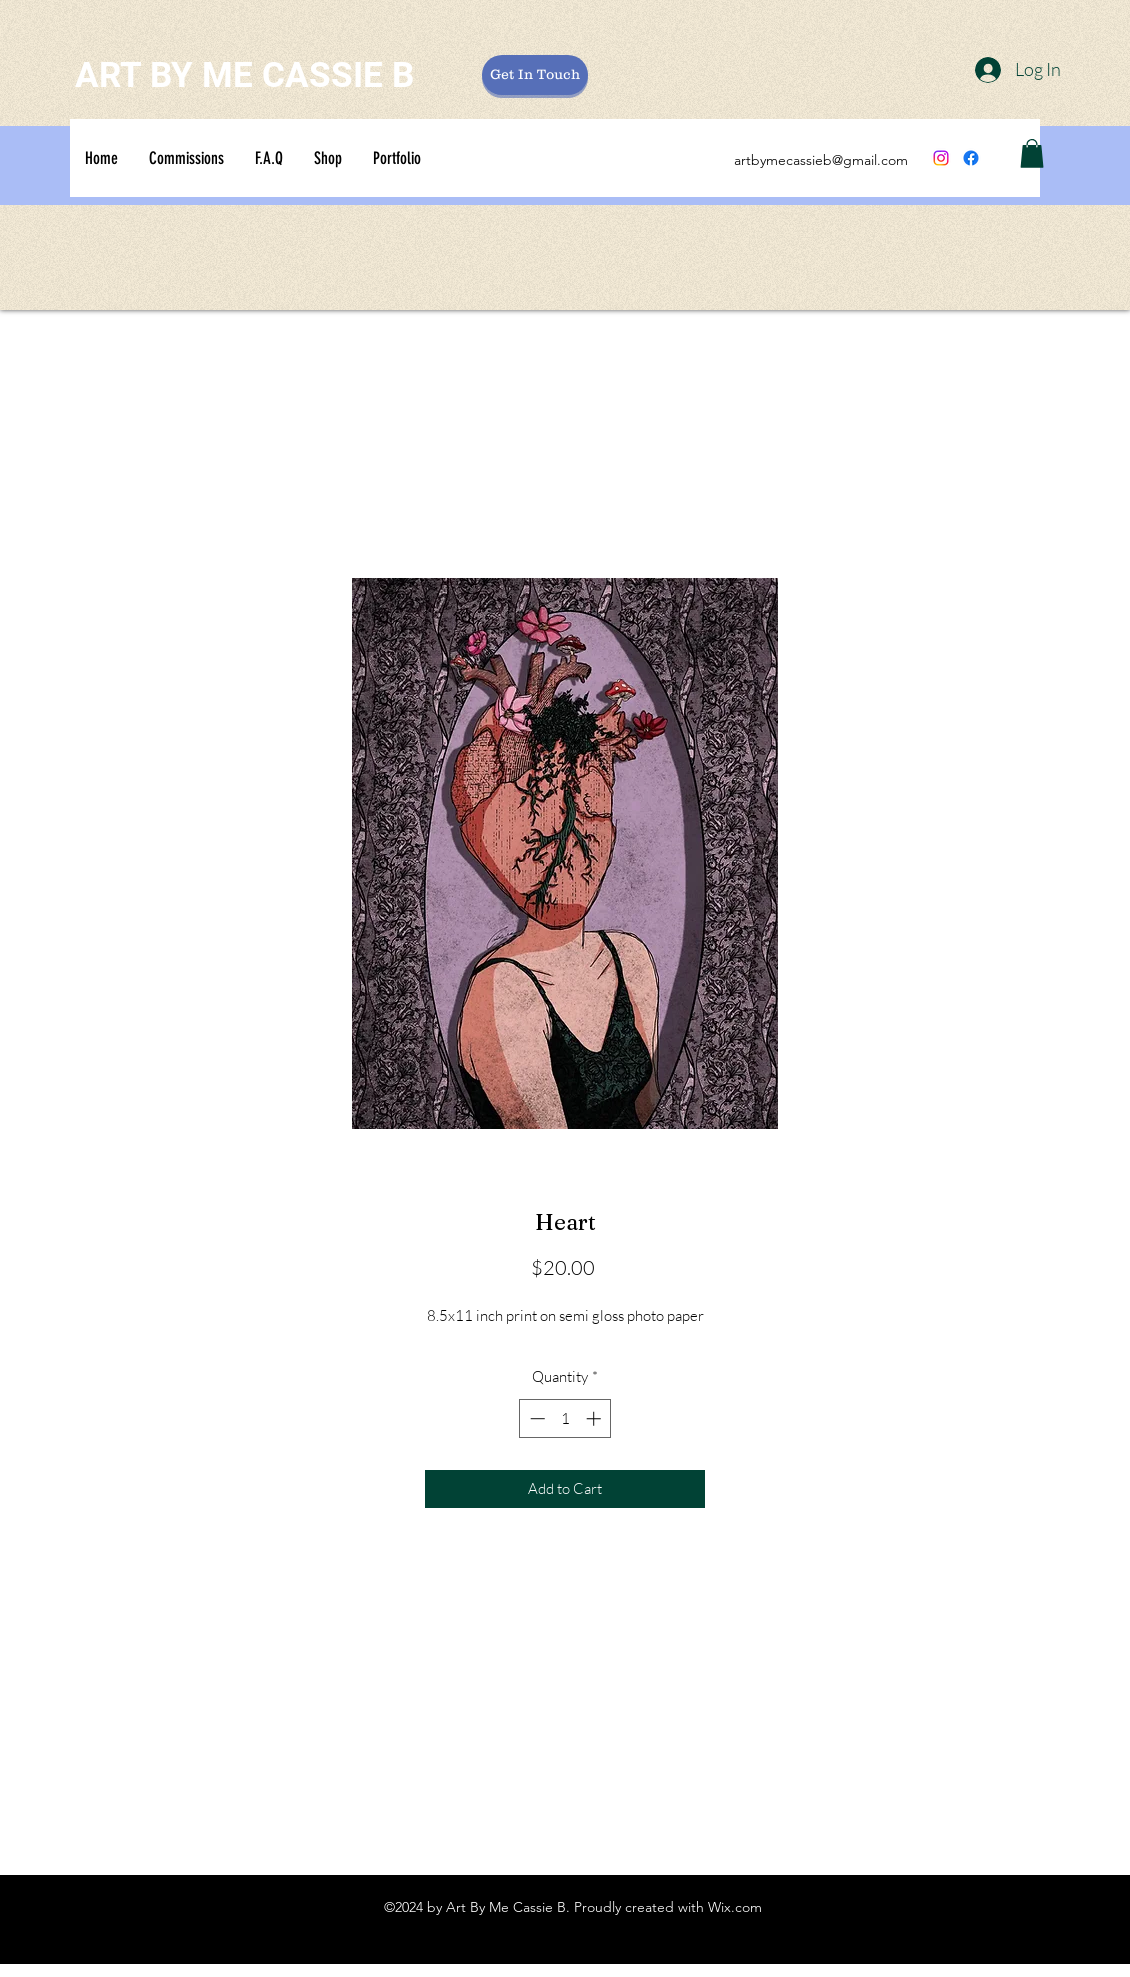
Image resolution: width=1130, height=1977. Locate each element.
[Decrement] (535, 1418)
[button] (1032, 153)
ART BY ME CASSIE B (244, 75)
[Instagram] (941, 158)
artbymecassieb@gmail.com (821, 160)
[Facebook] (971, 158)
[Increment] (595, 1418)
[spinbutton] (565, 1418)
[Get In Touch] (535, 75)
